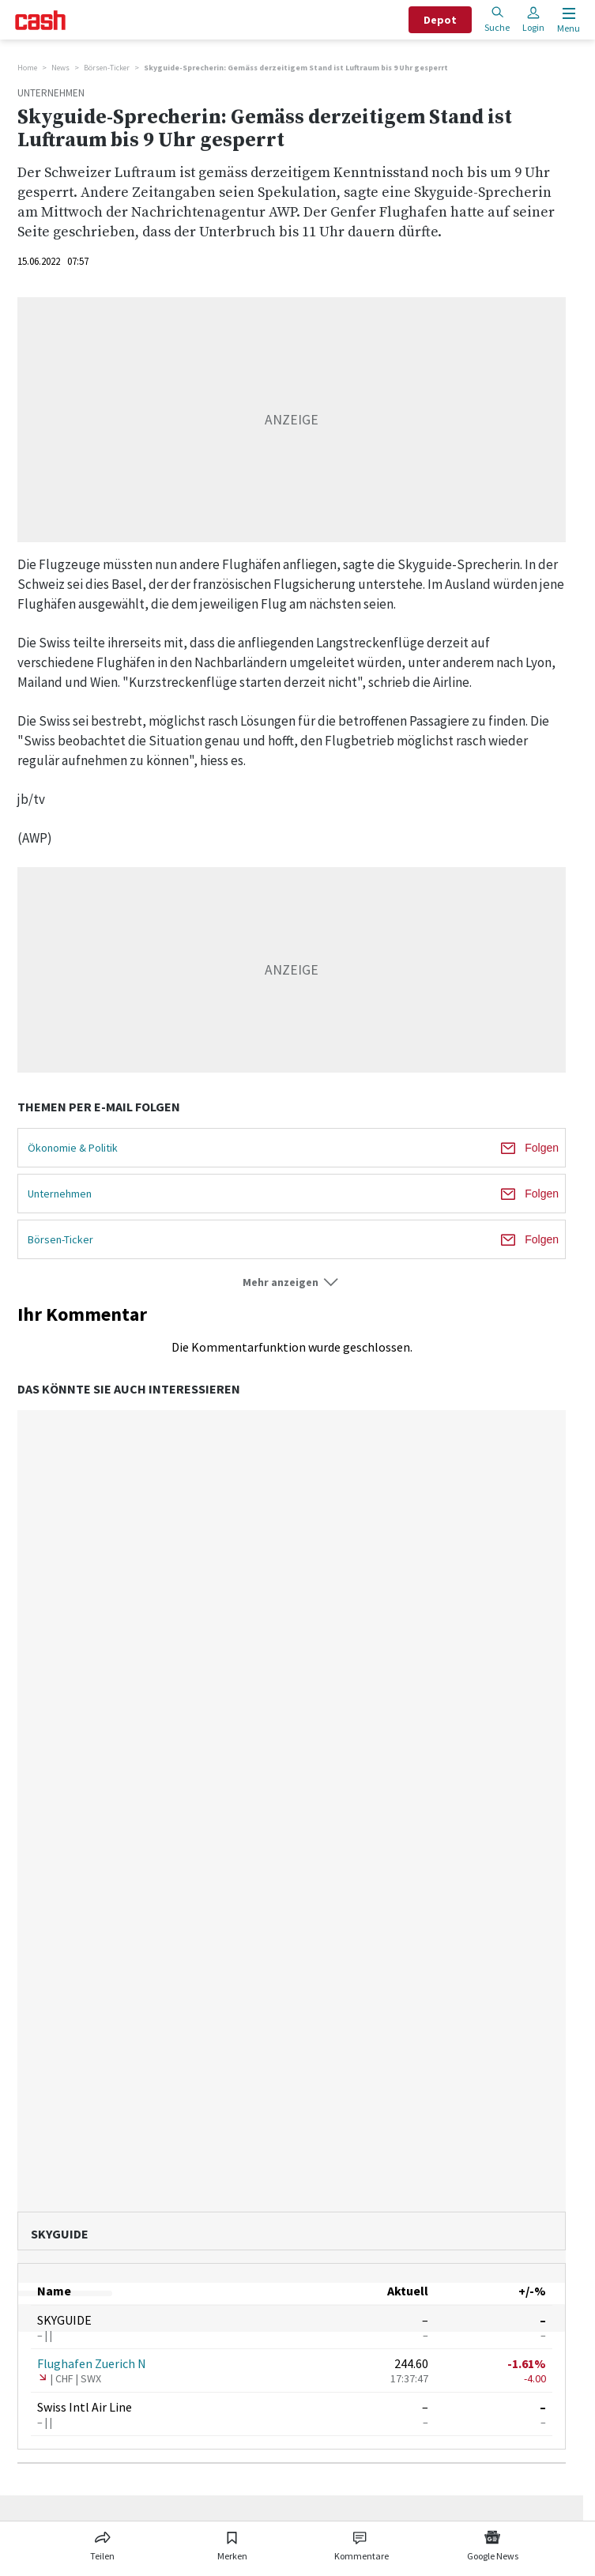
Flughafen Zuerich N (91, 2363)
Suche (497, 19)
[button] (291, 1282)
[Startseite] (40, 20)
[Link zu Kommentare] (361, 2542)
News (60, 67)
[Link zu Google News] (492, 2542)
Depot (440, 20)
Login (533, 19)
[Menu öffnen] (567, 20)
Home (27, 67)
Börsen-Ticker (107, 67)
